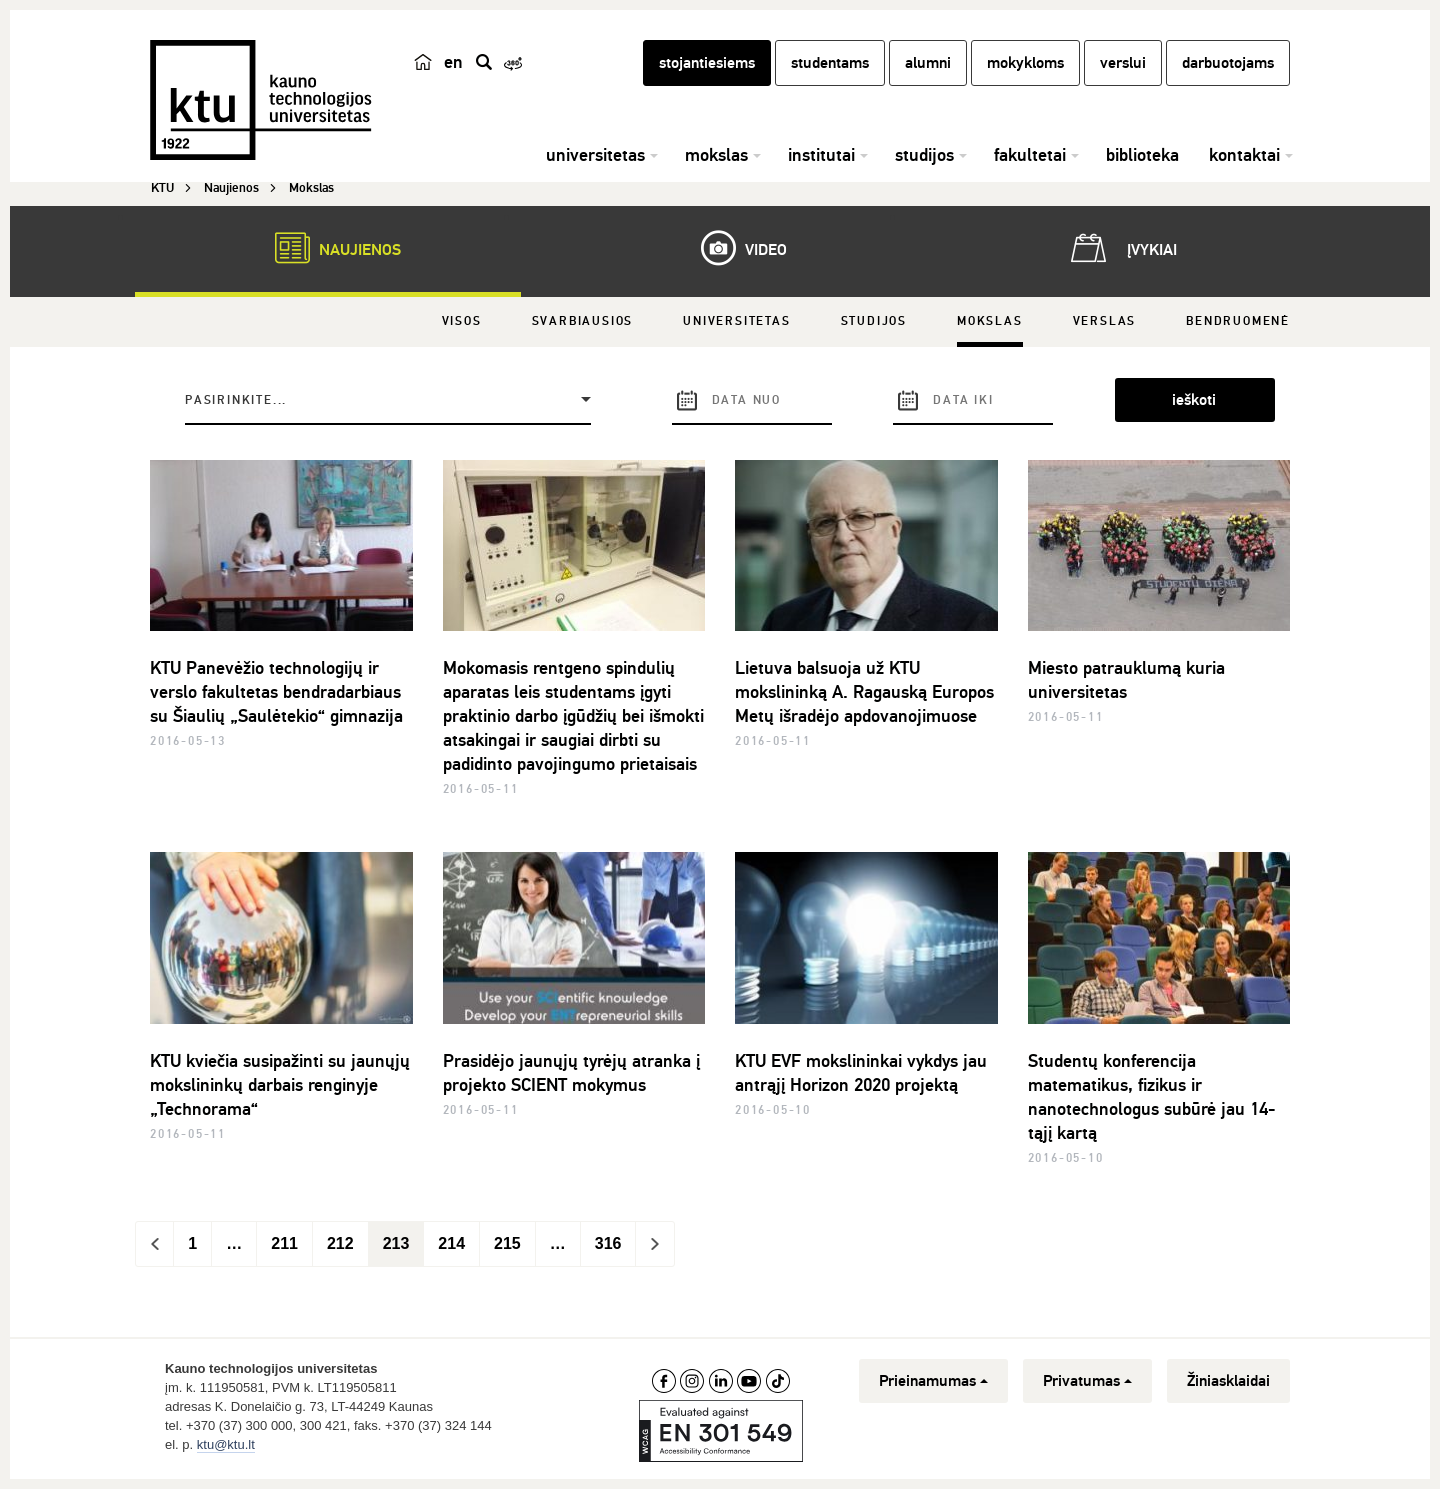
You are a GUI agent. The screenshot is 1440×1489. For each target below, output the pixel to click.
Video (734, 248)
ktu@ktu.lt (226, 1444)
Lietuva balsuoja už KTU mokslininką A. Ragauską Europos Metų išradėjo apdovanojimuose (864, 692)
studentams (830, 63)
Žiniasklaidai (1228, 1381)
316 (608, 1243)
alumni (928, 63)
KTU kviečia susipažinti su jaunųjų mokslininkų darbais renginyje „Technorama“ (280, 1085)
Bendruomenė (1238, 321)
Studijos (874, 321)
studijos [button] (924, 155)
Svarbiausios (583, 321)
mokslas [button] (716, 155)
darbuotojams (1228, 63)
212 (340, 1243)
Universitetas (736, 321)
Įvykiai (1120, 248)
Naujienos (328, 248)
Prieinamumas (933, 1381)
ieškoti (1194, 400)
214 (451, 1243)
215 (507, 1243)
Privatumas (1087, 1381)
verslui (1123, 63)
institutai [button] (821, 155)
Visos (462, 321)
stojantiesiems (707, 63)
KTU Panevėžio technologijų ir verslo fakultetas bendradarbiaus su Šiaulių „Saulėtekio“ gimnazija (276, 692)
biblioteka (1142, 155)
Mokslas (990, 321)
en (453, 62)
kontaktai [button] (1244, 155)
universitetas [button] (595, 155)
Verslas (1105, 321)
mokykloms (1025, 63)
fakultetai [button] (1030, 155)
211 (284, 1243)
